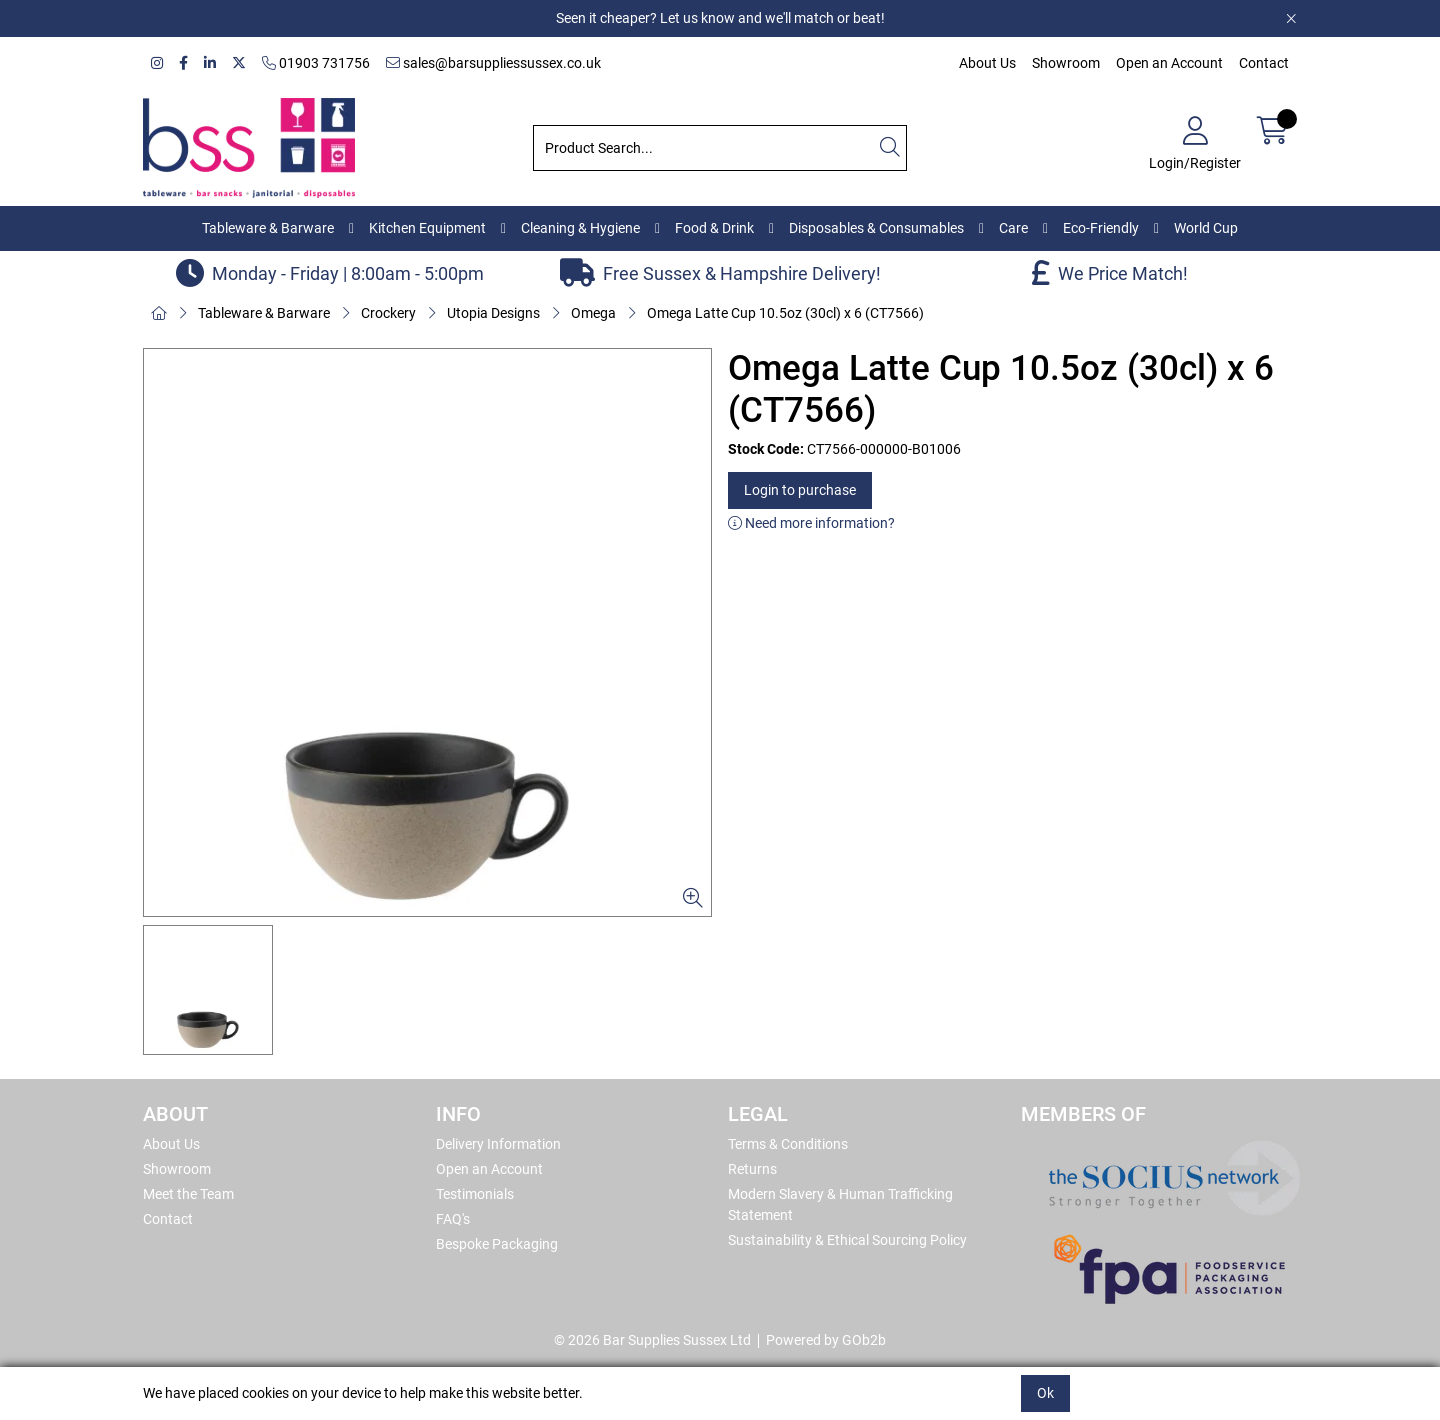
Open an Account (1169, 63)
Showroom (1066, 63)
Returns (752, 1169)
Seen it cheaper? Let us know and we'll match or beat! (720, 18)
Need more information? (811, 523)
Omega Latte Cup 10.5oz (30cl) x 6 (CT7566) (785, 313)
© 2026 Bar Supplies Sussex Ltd (652, 1340)
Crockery (388, 313)
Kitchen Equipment (427, 228)
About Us (987, 63)
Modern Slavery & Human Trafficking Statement (840, 1204)
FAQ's (453, 1219)
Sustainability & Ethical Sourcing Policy (847, 1240)
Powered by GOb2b (826, 1340)
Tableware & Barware (268, 228)
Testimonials (475, 1194)
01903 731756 (316, 63)
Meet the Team (188, 1194)
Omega (593, 313)
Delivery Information (498, 1144)
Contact (1264, 63)
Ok (1045, 1393)
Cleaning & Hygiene (580, 228)
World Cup (1206, 228)
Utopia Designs (493, 313)
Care (1013, 228)
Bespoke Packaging (497, 1244)
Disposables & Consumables (876, 228)
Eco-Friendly (1101, 228)
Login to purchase (800, 490)
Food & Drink (714, 228)
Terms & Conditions (788, 1144)
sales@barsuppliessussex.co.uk (493, 63)
